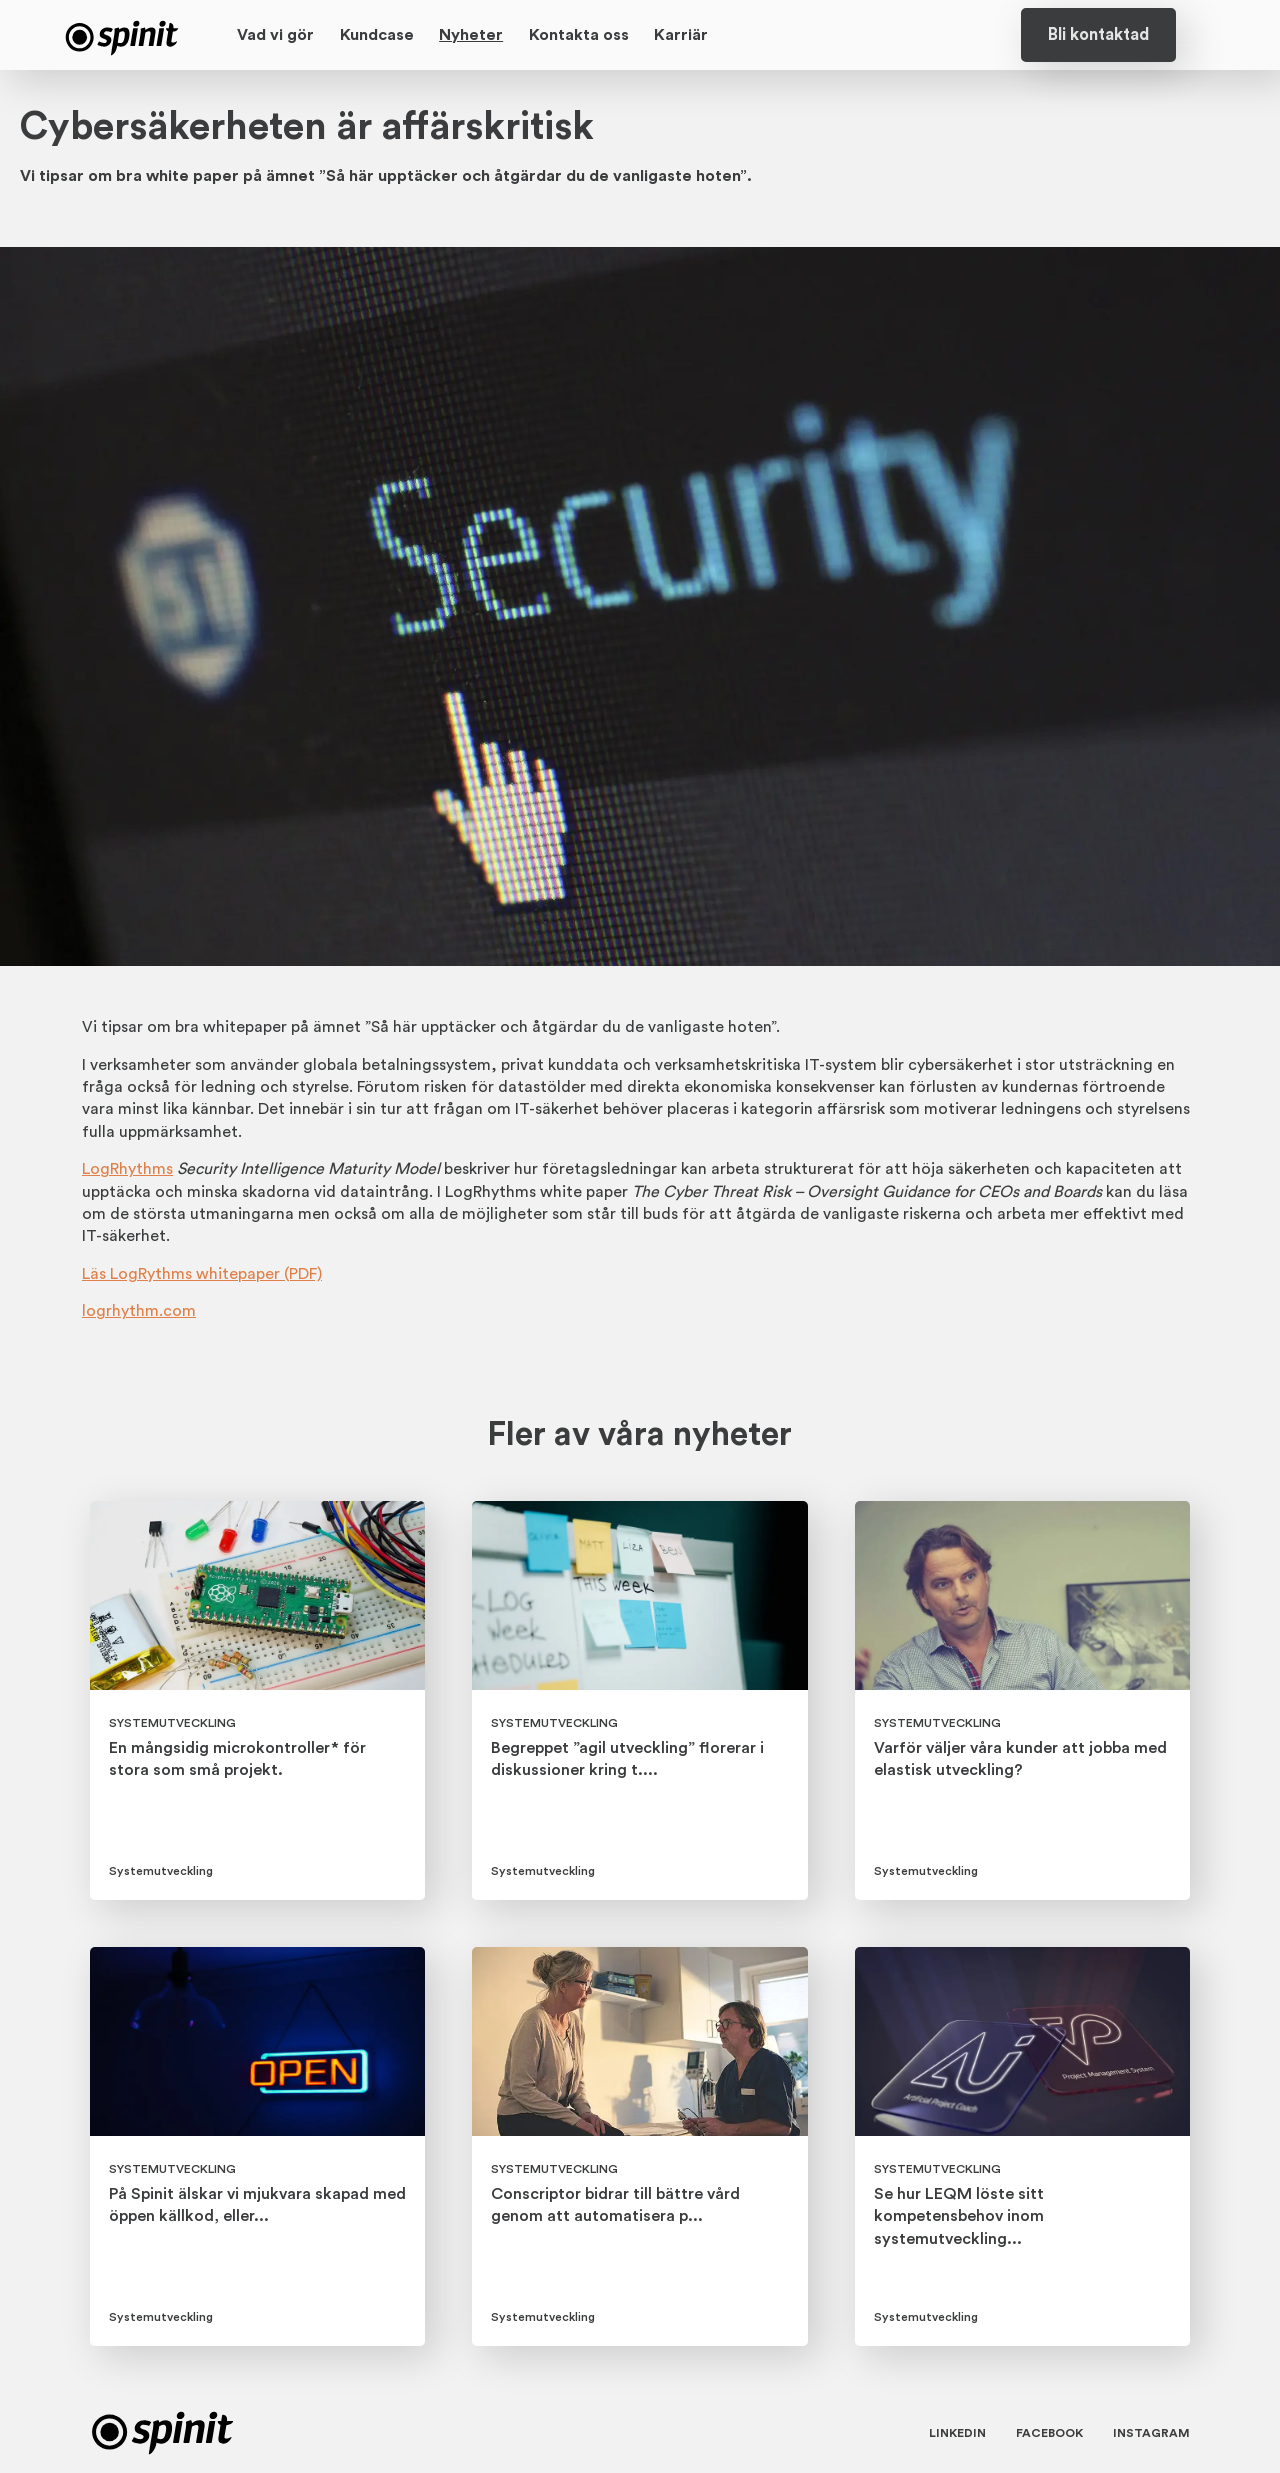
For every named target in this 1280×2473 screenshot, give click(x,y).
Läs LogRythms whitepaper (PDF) (202, 1274)
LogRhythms (127, 1169)
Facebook (1049, 2433)
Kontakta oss (579, 35)
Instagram (1151, 2433)
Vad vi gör (275, 35)
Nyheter (471, 35)
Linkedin (957, 2433)
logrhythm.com (139, 1311)
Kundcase (377, 35)
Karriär (681, 35)
